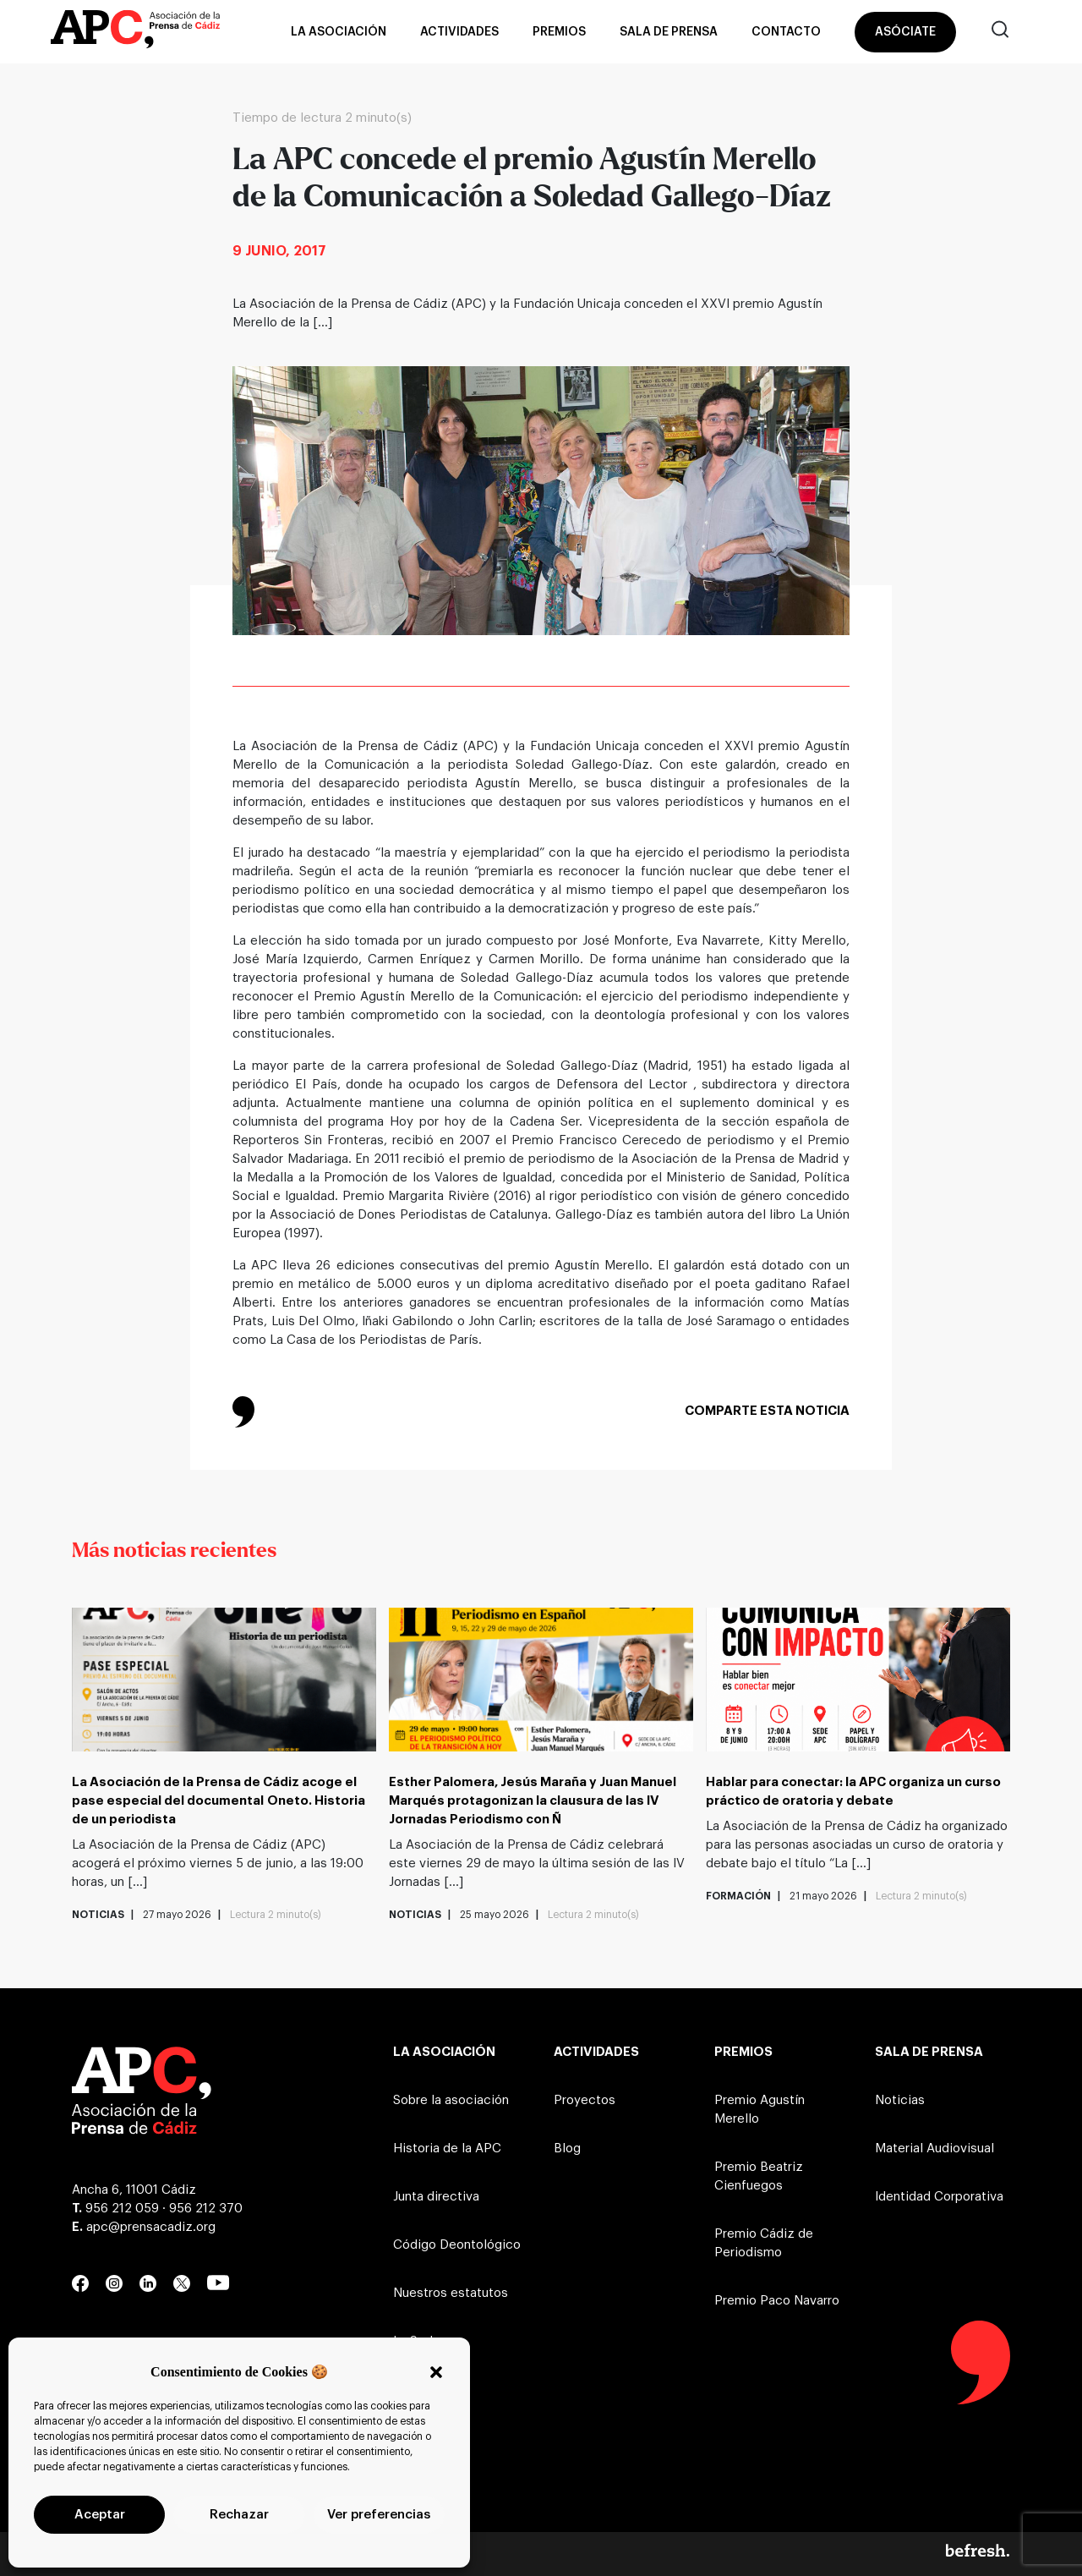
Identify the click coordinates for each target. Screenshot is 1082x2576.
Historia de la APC (447, 2148)
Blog (567, 2148)
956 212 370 (206, 2208)
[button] (436, 2372)
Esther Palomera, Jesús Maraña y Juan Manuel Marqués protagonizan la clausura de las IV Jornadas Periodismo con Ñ (532, 1801)
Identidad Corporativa (939, 2196)
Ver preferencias (378, 2514)
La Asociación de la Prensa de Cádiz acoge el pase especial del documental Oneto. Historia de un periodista (218, 1801)
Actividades (459, 32)
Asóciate (905, 32)
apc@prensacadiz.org (151, 2227)
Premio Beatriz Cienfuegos (758, 2176)
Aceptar (99, 2514)
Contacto (786, 32)
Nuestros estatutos (450, 2293)
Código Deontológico (457, 2245)
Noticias (900, 2100)
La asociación (338, 32)
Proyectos (584, 2100)
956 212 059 (122, 2208)
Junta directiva (436, 2196)
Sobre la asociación (451, 2100)
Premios (559, 32)
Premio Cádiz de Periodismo (763, 2243)
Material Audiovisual (934, 2148)
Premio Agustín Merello (759, 2109)
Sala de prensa (669, 32)
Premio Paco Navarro (776, 2300)
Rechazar (239, 2514)
